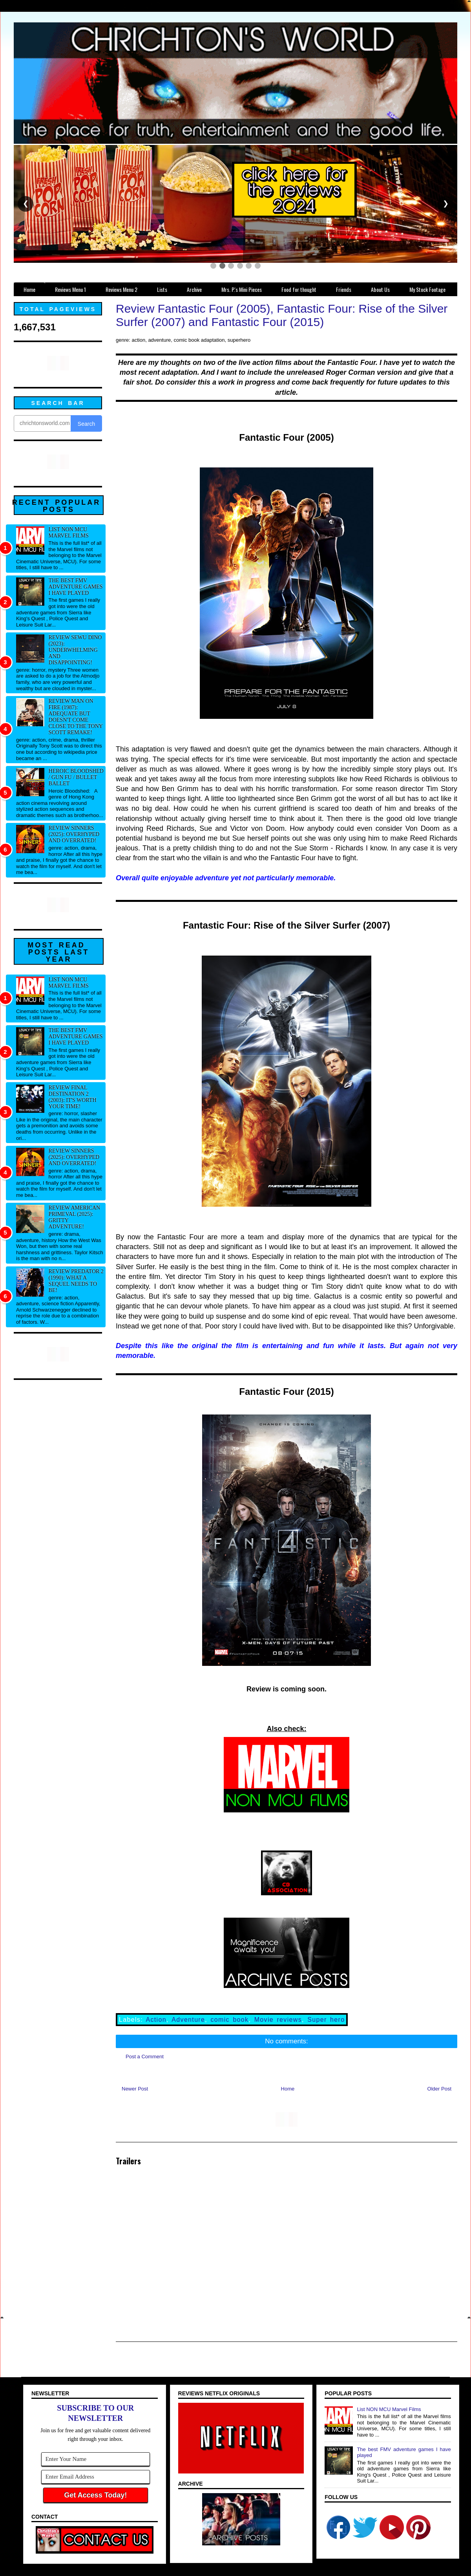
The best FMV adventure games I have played (76, 586)
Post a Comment (145, 2056)
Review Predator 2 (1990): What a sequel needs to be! (76, 1280)
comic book (229, 2019)
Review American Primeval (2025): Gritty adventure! (74, 1217)
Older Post (439, 2089)
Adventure (188, 2019)
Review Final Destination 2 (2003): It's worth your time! (73, 1097)
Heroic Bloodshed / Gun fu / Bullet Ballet (76, 777)
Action (156, 2019)
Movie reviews (278, 2019)
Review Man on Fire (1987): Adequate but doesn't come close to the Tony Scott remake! (76, 716)
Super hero (326, 2019)
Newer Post (135, 2089)
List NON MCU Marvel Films (69, 532)
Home (288, 2089)
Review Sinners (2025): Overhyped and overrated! (74, 834)
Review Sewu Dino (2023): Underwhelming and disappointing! (75, 649)
